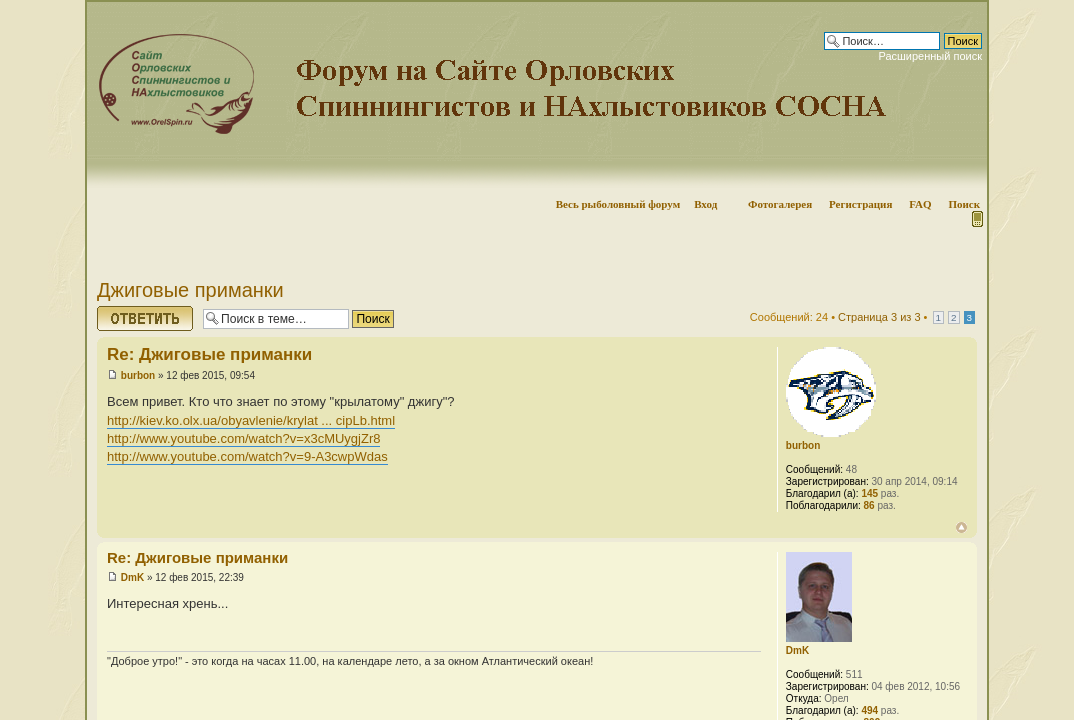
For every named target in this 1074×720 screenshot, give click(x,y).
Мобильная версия (976, 219)
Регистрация (860, 204)
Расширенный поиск (930, 56)
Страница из (879, 317)
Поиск (964, 204)
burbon (138, 375)
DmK (132, 577)
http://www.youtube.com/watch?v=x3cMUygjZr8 (243, 438)
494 (869, 710)
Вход (705, 204)
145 (869, 493)
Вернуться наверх (961, 527)
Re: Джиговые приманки (209, 354)
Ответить (145, 318)
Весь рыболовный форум (618, 204)
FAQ (920, 204)
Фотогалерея (780, 204)
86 (869, 505)
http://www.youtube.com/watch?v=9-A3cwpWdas (247, 456)
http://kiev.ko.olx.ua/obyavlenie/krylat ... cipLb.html (251, 420)
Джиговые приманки (190, 290)
